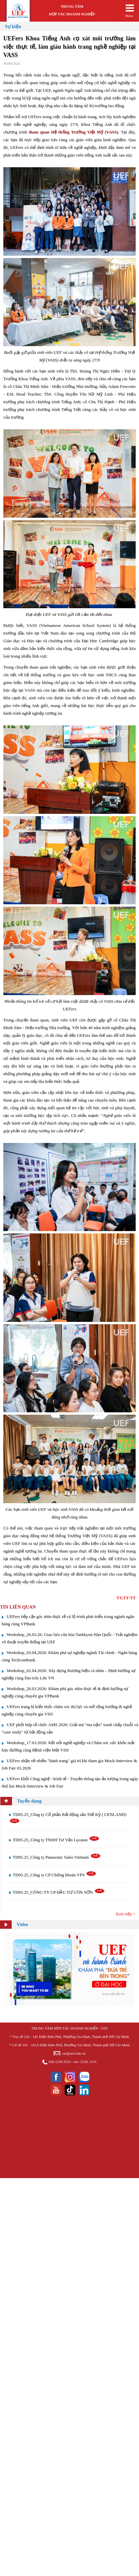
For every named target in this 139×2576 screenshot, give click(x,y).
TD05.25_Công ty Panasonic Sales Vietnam (57, 1857)
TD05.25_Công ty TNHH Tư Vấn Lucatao (56, 1839)
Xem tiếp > (125, 1913)
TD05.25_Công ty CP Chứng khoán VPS (55, 1874)
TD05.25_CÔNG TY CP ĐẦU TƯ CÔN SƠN (59, 1892)
